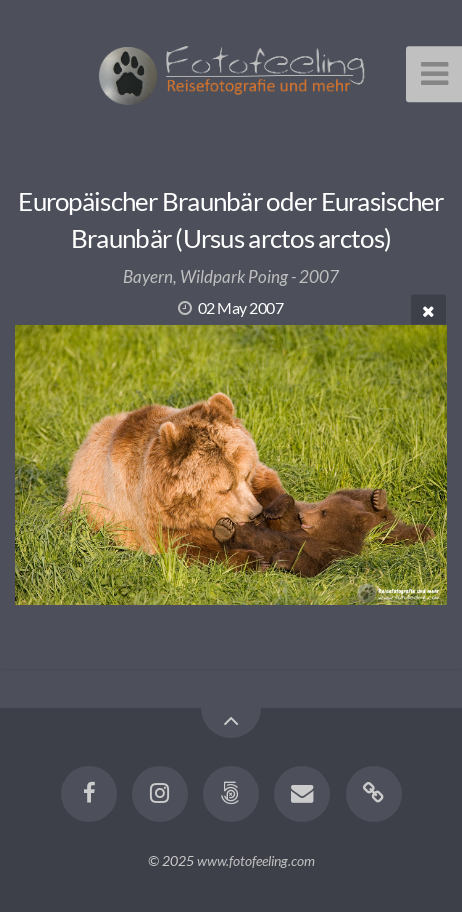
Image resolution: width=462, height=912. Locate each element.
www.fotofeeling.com (256, 860)
